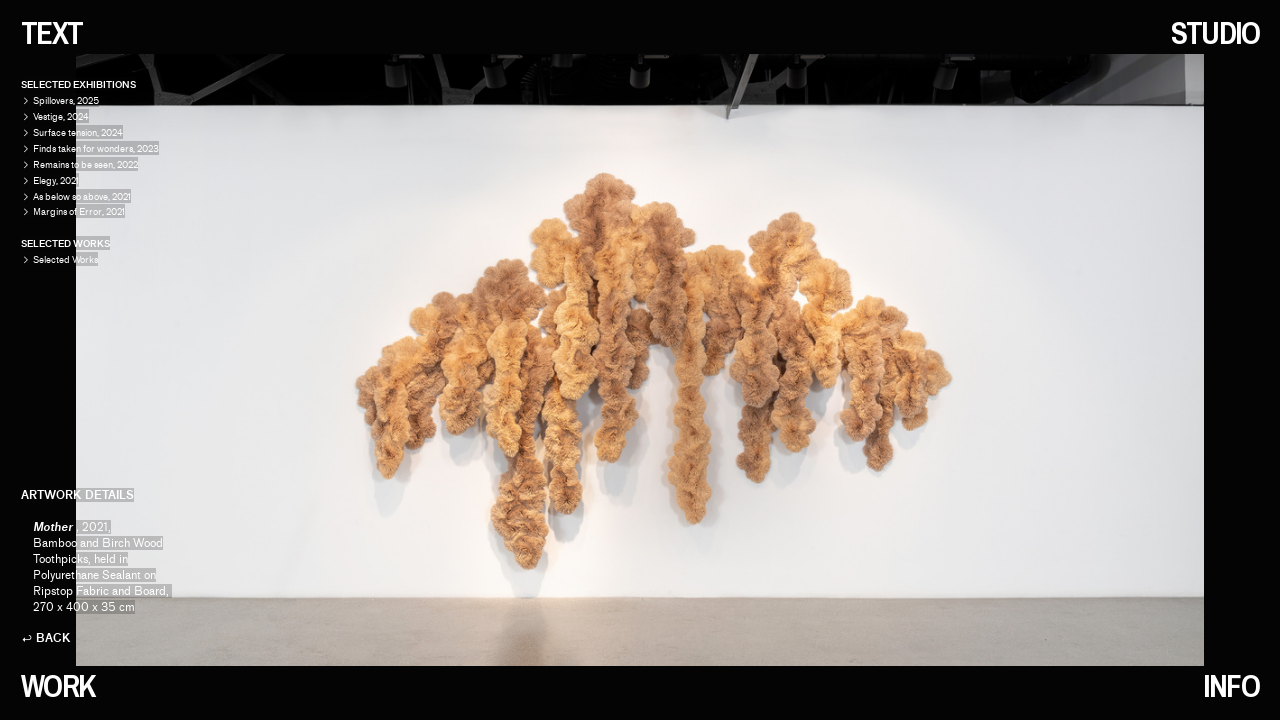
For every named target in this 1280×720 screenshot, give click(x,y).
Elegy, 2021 (56, 180)
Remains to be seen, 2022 (85, 164)
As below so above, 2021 (82, 196)
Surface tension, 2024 (78, 132)
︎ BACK (46, 638)
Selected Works (59, 259)
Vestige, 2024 (61, 116)
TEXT (52, 33)
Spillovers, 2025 (66, 100)
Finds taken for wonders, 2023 (96, 148)
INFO (1231, 686)
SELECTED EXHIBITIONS (78, 84)
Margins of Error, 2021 (79, 211)
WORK (58, 686)
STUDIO (1215, 33)
